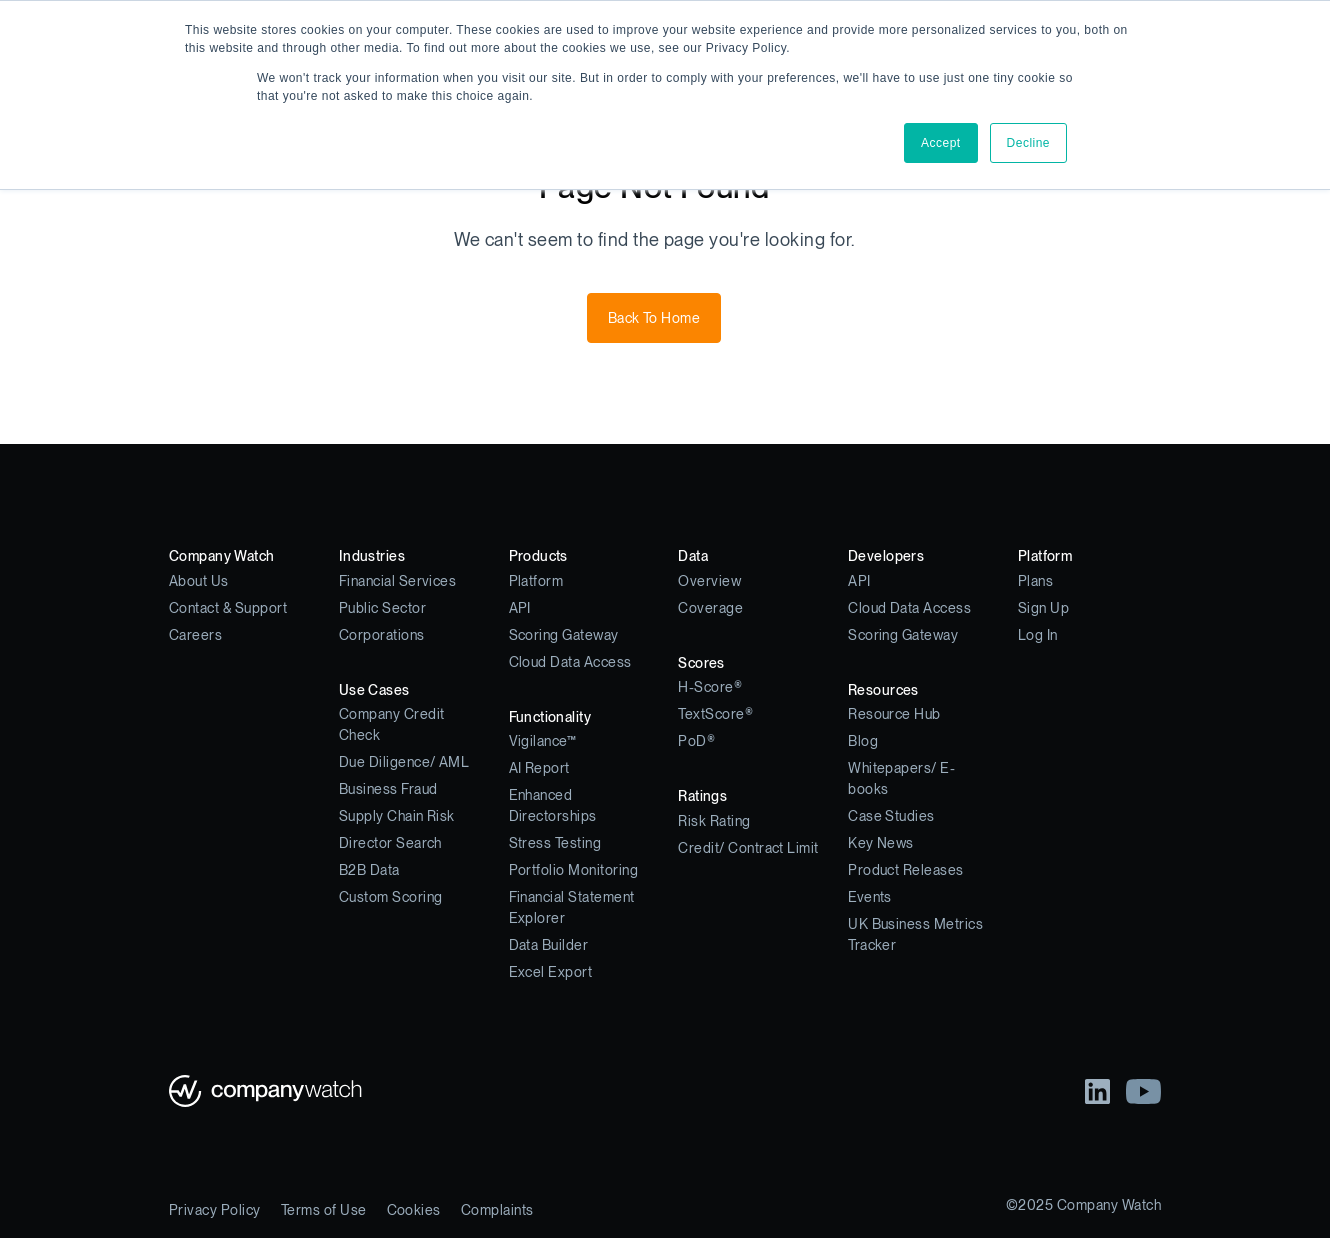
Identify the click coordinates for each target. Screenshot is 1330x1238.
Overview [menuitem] (709, 581)
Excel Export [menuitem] (551, 972)
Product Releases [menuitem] (906, 870)
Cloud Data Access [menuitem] (570, 662)
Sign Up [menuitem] (1043, 608)
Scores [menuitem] (701, 663)
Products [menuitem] (538, 556)
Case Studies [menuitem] (891, 816)
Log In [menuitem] (1038, 635)
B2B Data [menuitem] (369, 870)
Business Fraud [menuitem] (388, 789)
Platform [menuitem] (536, 581)
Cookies (414, 1210)
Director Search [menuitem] (390, 843)
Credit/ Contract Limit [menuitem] (748, 848)
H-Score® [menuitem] (710, 687)
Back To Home (654, 318)
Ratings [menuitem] (702, 796)
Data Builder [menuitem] (549, 945)
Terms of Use (324, 1210)
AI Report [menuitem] (539, 768)
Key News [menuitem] (881, 843)
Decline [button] (1028, 143)
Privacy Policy (215, 1210)
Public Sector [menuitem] (382, 608)
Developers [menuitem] (886, 556)
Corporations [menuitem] (382, 635)
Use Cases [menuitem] (374, 690)
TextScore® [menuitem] (715, 714)
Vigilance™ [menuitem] (543, 741)
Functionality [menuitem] (550, 717)
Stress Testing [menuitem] (555, 843)
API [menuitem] (520, 608)
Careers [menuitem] (195, 635)
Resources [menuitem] (883, 690)
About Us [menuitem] (199, 581)
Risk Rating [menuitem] (714, 821)
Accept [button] (941, 143)
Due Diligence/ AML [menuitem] (404, 762)
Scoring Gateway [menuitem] (564, 635)
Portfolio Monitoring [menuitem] (574, 870)
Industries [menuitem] (372, 556)
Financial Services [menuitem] (398, 581)
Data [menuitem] (693, 556)
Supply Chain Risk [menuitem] (397, 816)
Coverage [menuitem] (710, 608)
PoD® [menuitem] (696, 741)
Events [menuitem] (870, 897)
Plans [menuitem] (1035, 581)
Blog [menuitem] (863, 741)
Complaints (497, 1210)
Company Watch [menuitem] (221, 556)
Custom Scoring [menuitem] (391, 897)
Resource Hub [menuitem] (894, 714)
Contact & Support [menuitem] (228, 608)
